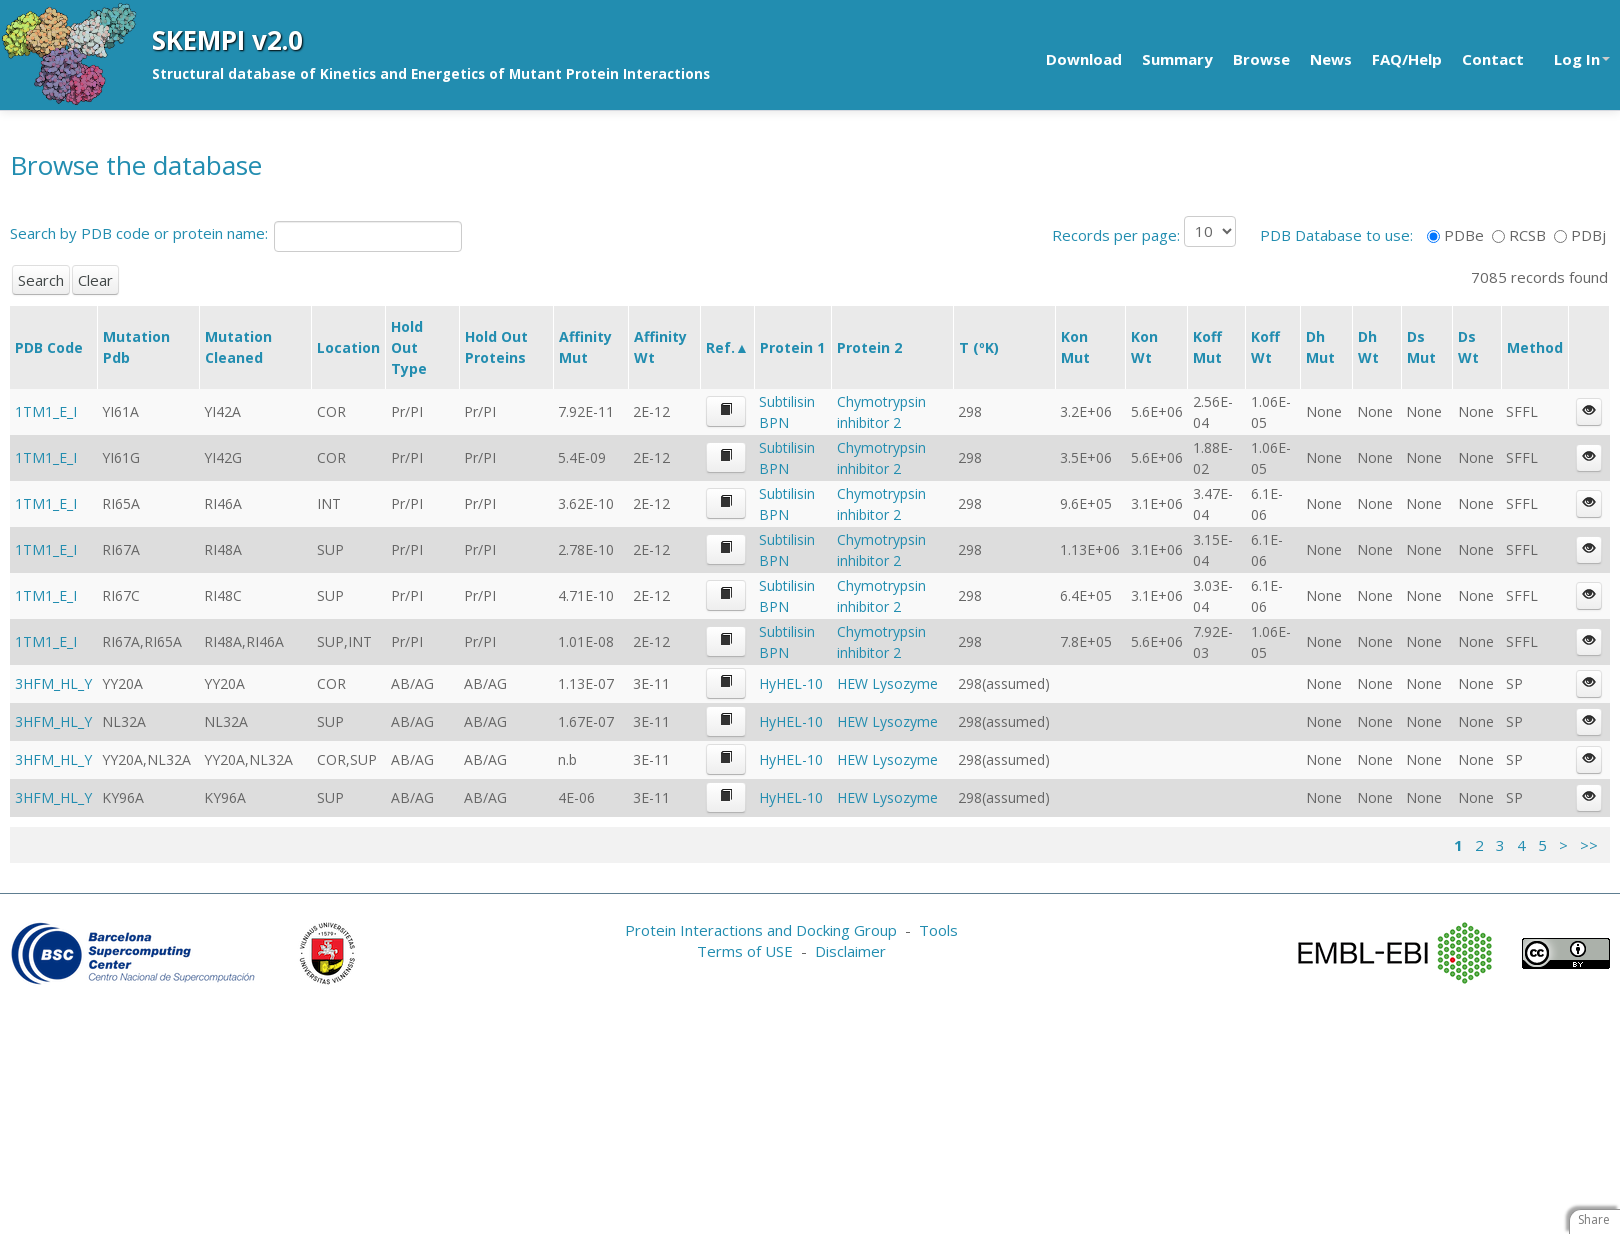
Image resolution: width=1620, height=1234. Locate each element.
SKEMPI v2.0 (227, 40)
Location (348, 347)
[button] (726, 411)
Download (1084, 59)
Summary (1177, 59)
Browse (1261, 59)
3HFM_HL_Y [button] (53, 683)
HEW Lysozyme (887, 683)
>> (1589, 845)
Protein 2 (869, 347)
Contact (1493, 59)
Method (1535, 347)
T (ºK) (979, 347)
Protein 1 (792, 347)
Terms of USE (745, 951)
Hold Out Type (409, 347)
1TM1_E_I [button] (46, 411)
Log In (1582, 59)
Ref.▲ (727, 347)
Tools (938, 930)
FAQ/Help (1407, 59)
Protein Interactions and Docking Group (761, 930)
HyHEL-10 (791, 683)
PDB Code (49, 347)
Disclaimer (850, 951)
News (1331, 59)
